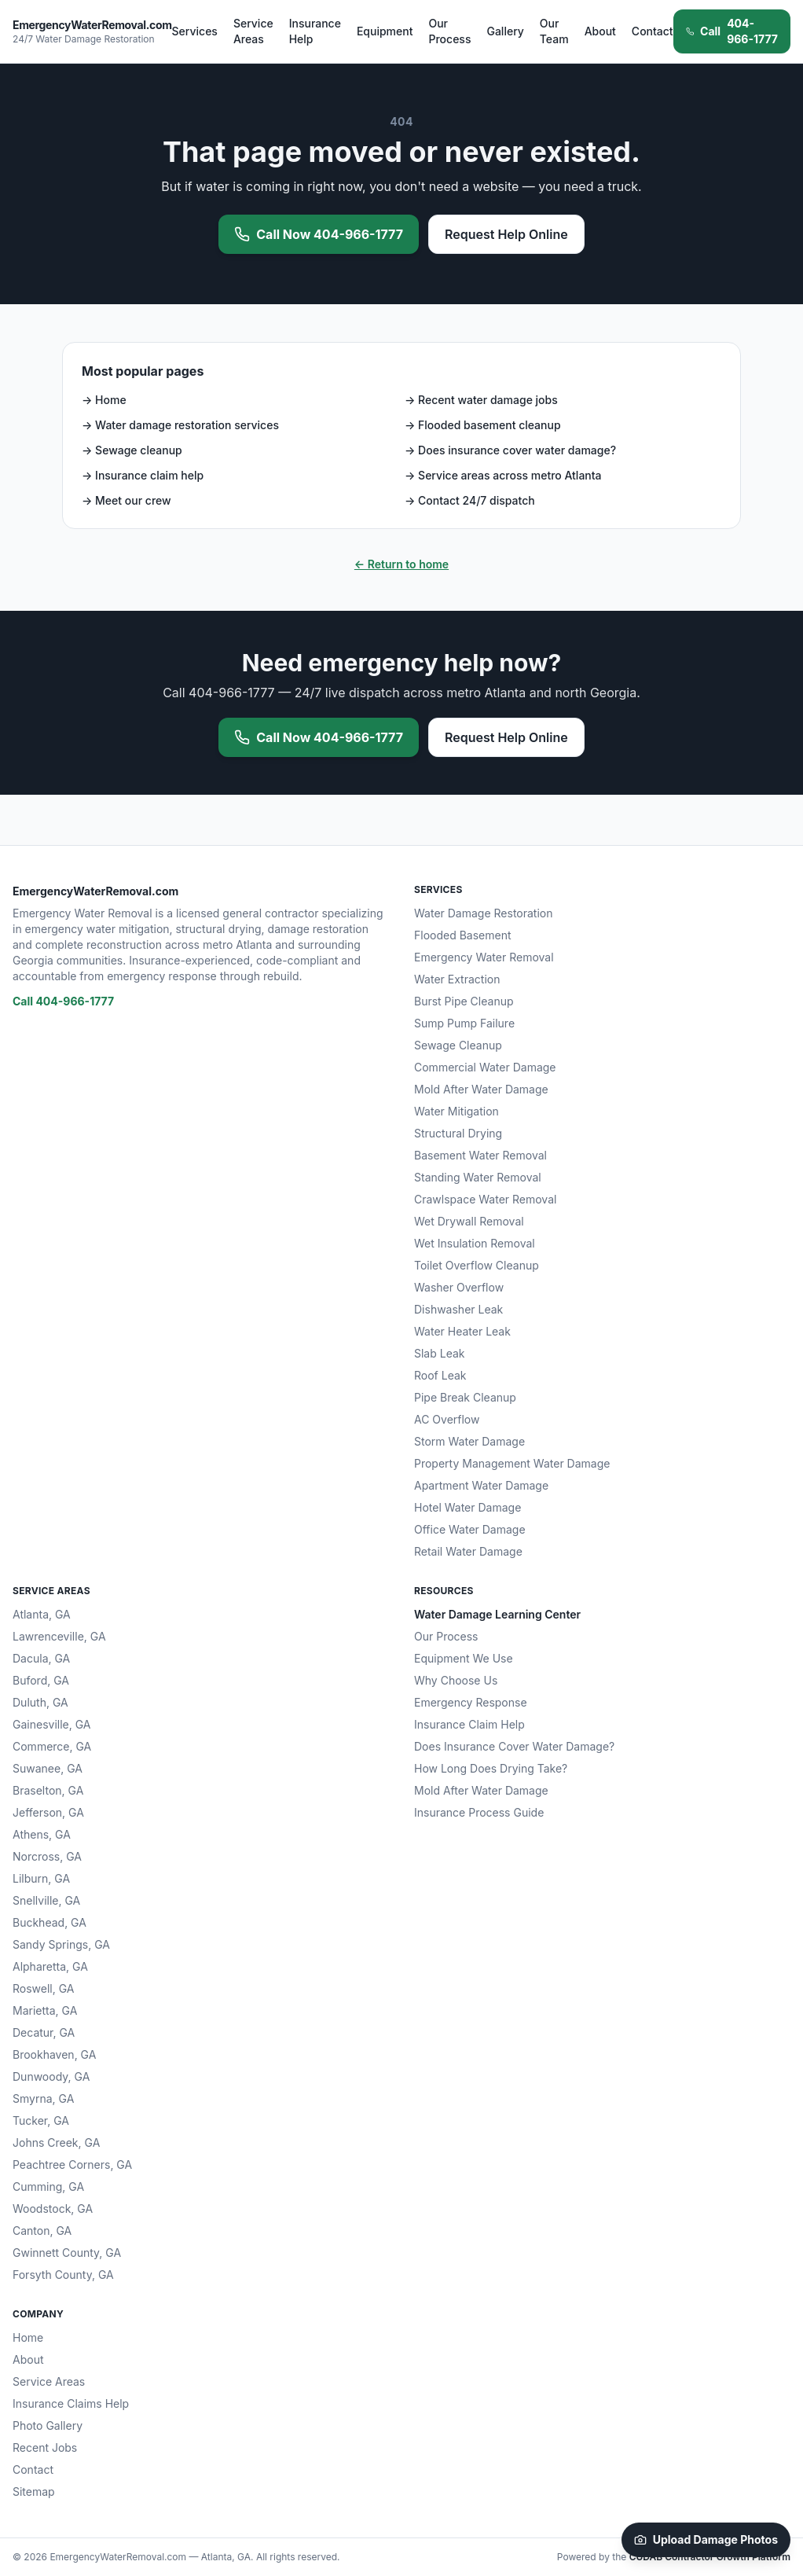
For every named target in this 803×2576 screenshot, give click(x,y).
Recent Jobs (45, 2447)
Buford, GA (41, 1680)
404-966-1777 (732, 31)
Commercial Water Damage (485, 1067)
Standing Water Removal (477, 1177)
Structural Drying (458, 1133)
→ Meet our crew (126, 500)
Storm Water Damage (469, 1441)
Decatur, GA (44, 2032)
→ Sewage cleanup (132, 450)
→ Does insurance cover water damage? (510, 450)
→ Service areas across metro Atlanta (503, 475)
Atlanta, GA (42, 1614)
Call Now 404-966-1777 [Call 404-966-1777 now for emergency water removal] (318, 234)
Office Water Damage (470, 1529)
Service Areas (253, 31)
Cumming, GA (48, 2186)
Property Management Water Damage (512, 1463)
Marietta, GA (45, 2010)
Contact (652, 31)
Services (195, 31)
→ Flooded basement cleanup (483, 425)
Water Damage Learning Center (497, 1614)
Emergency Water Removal (484, 957)
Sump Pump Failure (464, 1023)
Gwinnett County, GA (67, 2252)
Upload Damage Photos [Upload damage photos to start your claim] (706, 2539)
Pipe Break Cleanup (465, 1397)
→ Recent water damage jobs (481, 399)
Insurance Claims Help (71, 2403)
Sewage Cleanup (458, 1045)
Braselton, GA (48, 1790)
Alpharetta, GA (50, 1966)
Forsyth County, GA (63, 2274)
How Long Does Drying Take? (490, 1768)
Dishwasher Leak (458, 1309)
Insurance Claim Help (469, 1724)
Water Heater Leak (462, 1331)
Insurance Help (315, 31)
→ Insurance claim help (143, 475)
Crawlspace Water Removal (485, 1199)
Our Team (554, 31)
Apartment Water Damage (481, 1485)
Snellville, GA (46, 1900)
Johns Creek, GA (56, 2142)
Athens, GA (42, 1834)
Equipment (385, 31)
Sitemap (34, 2491)
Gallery (504, 31)
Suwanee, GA (47, 1768)
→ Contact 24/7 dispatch (470, 500)
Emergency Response (470, 1702)
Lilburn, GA (41, 1878)
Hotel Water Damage (467, 1507)
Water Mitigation (456, 1111)
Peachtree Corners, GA (72, 2164)
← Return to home (401, 564)
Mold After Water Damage (481, 1089)
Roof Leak (440, 1375)
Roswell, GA (44, 1988)
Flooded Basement (463, 935)
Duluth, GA (40, 1702)
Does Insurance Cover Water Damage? (514, 1746)
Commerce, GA (52, 1746)
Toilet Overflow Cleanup (476, 1265)
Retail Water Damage (468, 1551)
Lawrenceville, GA (59, 1636)
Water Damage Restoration (483, 913)
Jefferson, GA (48, 1812)
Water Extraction (457, 979)
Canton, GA (42, 2230)
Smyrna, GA (43, 2098)
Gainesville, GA (51, 1724)
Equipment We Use (463, 1658)
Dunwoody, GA (51, 2076)
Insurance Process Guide (479, 1812)
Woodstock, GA (53, 2208)
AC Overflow (446, 1419)
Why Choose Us (455, 1680)
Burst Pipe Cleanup (464, 1001)
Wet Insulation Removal (474, 1243)
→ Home (104, 399)
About (600, 31)
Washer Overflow (459, 1287)
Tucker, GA (41, 2120)
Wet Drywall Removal (469, 1221)
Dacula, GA (41, 1658)
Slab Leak (439, 1353)
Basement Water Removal (480, 1155)
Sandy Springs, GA (61, 1944)
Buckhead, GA (49, 1922)
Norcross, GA (47, 1856)
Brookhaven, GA (54, 2054)
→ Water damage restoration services (180, 425)
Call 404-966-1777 (63, 1001)
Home (28, 2337)
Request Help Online (506, 234)
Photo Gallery (47, 2425)
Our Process (449, 31)
